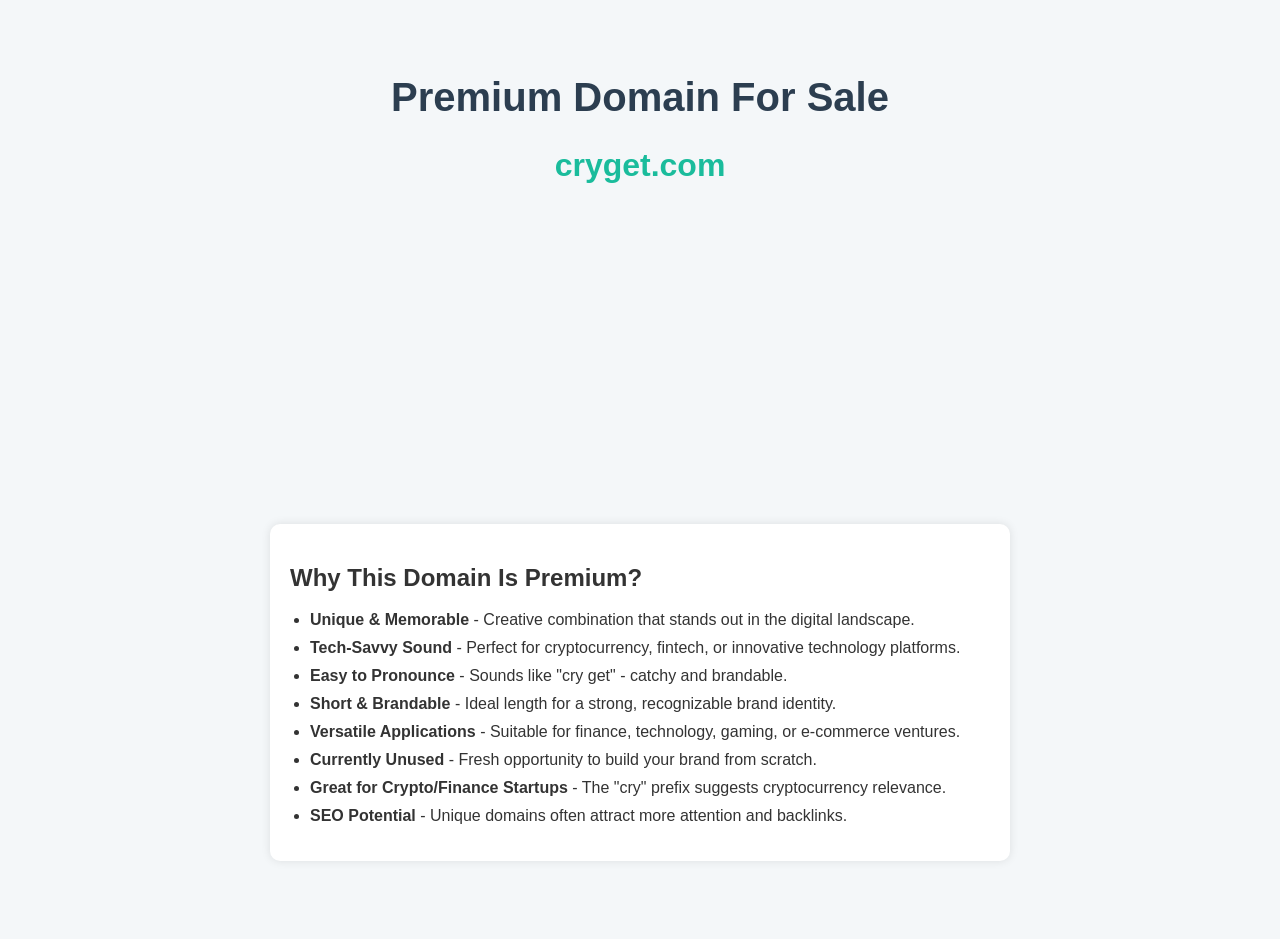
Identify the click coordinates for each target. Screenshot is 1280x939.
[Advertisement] (640, 354)
